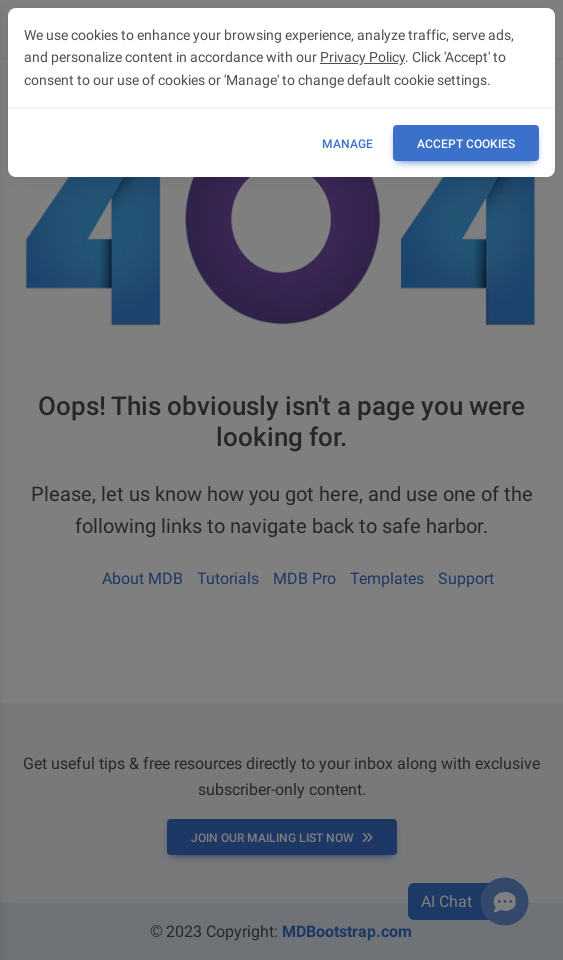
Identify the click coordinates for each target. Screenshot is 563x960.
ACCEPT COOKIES (466, 144)
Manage (347, 144)
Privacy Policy (362, 57)
